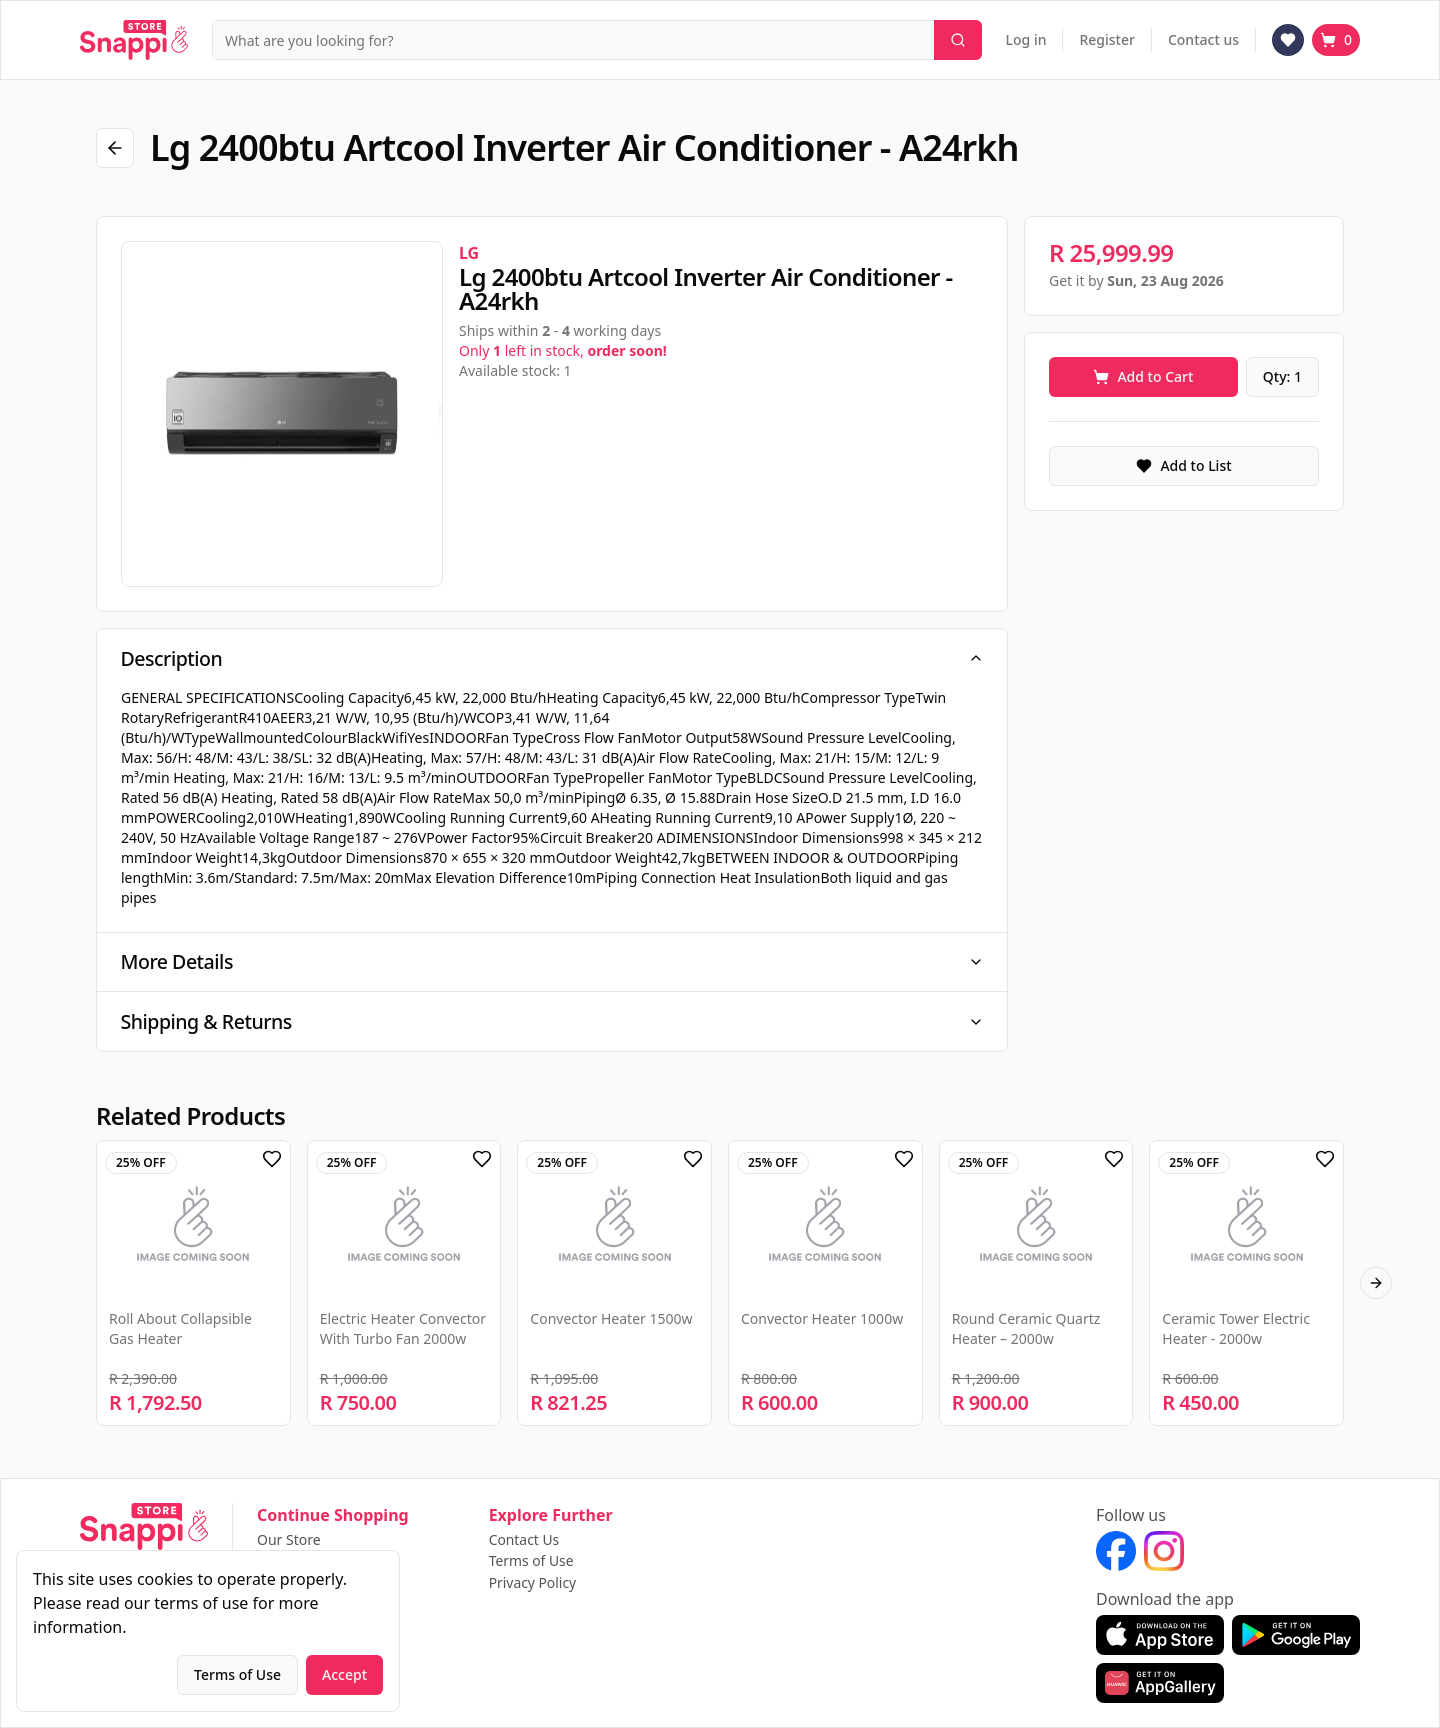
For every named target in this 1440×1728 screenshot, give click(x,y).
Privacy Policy (533, 1583)
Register (1106, 39)
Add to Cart (1143, 376)
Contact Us (524, 1540)
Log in (1026, 39)
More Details (552, 963)
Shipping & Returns (552, 1024)
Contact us (1203, 39)
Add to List (1183, 465)
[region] (282, 414)
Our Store (289, 1540)
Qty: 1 (1282, 376)
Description (552, 658)
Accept (344, 1674)
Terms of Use (532, 1562)
